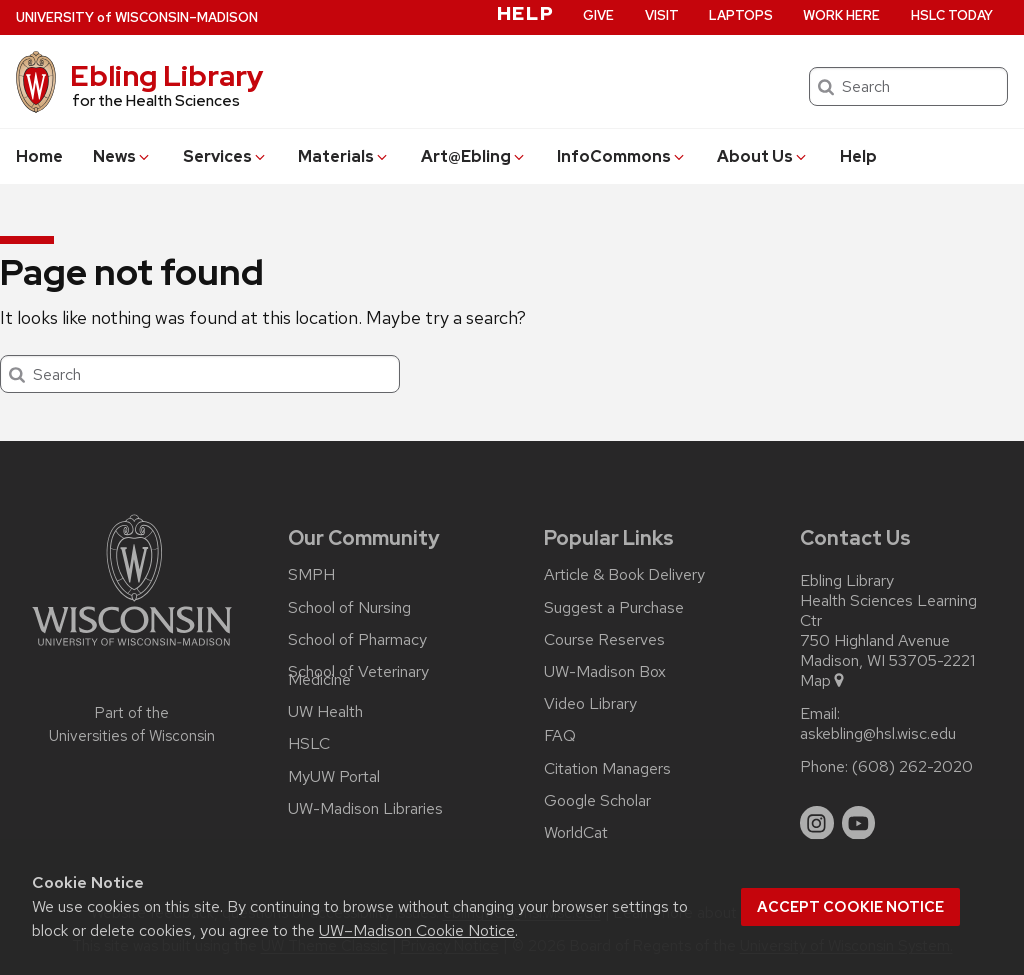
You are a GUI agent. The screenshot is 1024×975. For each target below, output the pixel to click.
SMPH (311, 575)
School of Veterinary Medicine (358, 676)
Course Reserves (604, 640)
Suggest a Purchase (614, 608)
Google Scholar (597, 801)
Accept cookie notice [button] (850, 907)
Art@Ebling (474, 156)
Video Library (590, 704)
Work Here (841, 15)
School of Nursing (349, 608)
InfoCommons (622, 156)
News (122, 156)
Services (225, 156)
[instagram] (817, 823)
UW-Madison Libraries (365, 809)
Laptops (741, 15)
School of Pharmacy (357, 640)
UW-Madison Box (605, 672)
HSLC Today (952, 15)
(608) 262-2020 (912, 767)
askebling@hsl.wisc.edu (878, 734)
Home (39, 156)
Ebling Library (167, 76)
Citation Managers (607, 769)
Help (858, 156)
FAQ (560, 736)
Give (598, 15)
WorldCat (576, 833)
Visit (662, 15)
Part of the (132, 724)
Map (823, 681)
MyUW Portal (334, 777)
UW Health (325, 712)
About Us (763, 156)
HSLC (309, 744)
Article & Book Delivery (624, 575)
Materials (344, 156)
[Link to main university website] (132, 649)
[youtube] (859, 823)
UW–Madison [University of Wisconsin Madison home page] (137, 17)
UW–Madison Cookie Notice (417, 930)
